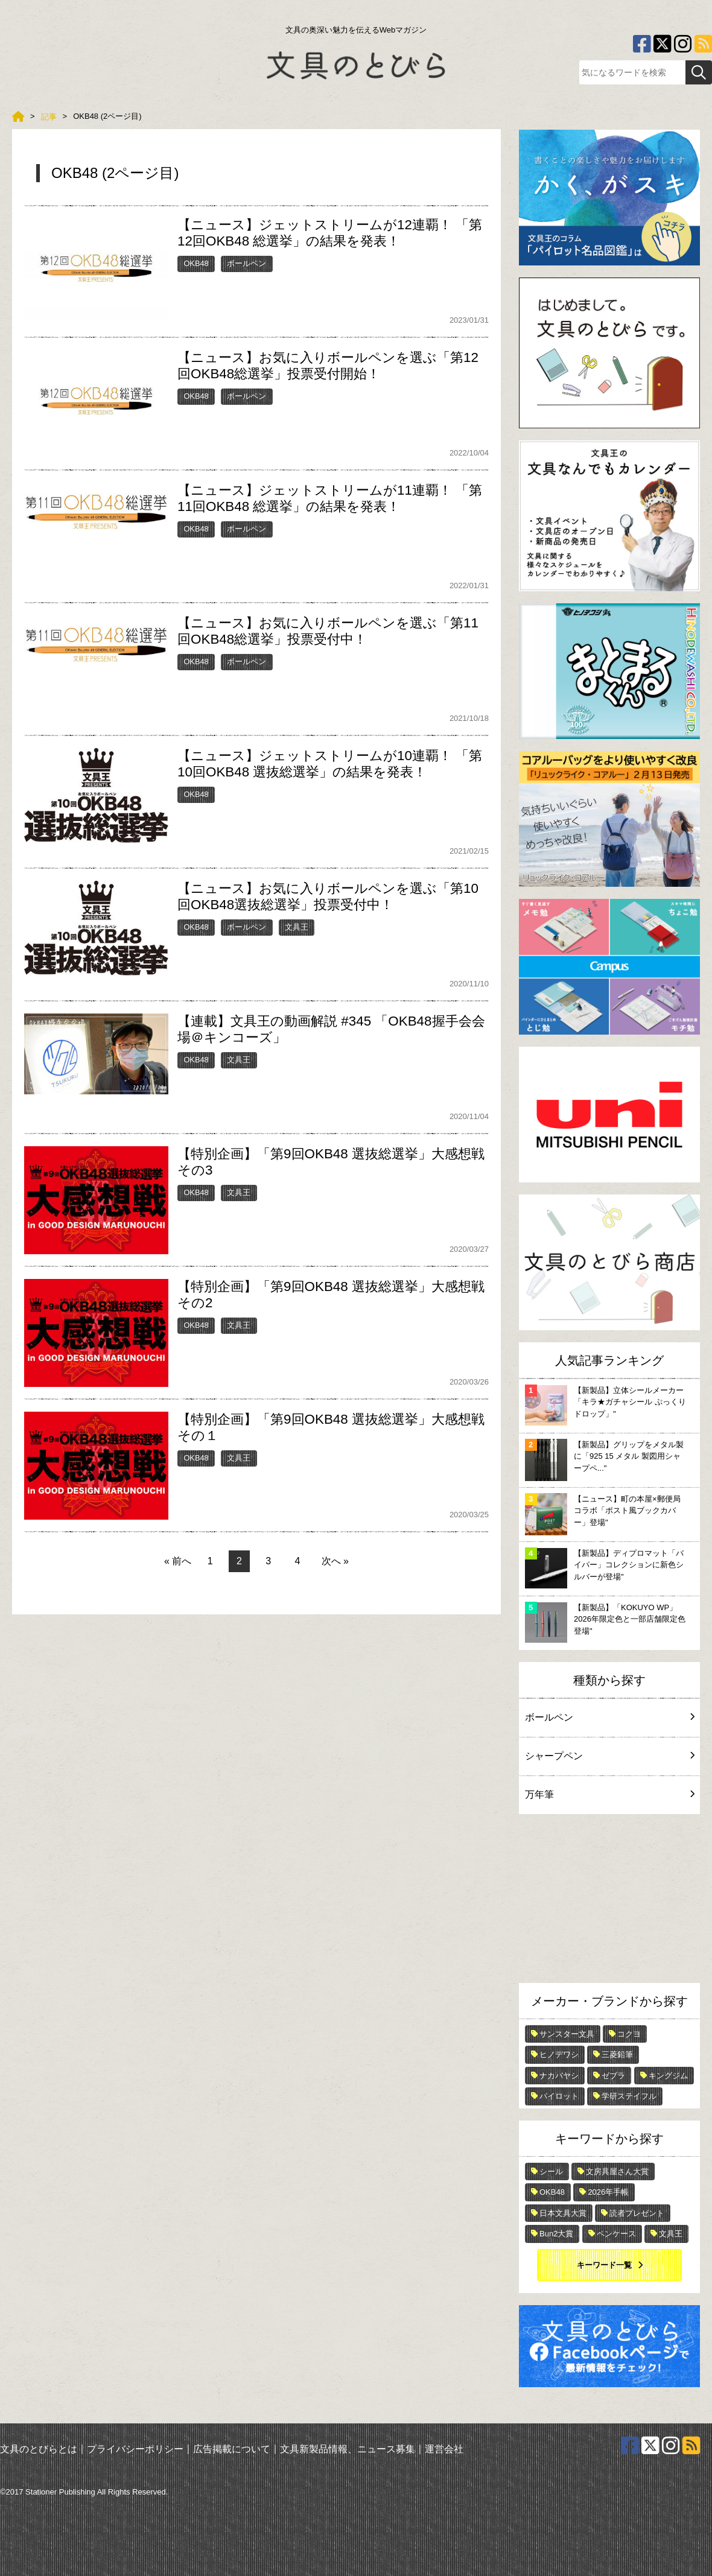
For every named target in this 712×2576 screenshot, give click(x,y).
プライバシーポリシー (135, 2449)
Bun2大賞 (556, 2233)
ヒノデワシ (559, 2054)
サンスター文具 (566, 2033)
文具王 (296, 926)
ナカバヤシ (559, 2075)
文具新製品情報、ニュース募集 (347, 2449)
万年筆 (609, 1794)
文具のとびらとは (38, 2449)
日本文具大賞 (562, 2213)
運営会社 (444, 2449)
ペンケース (616, 2233)
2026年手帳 (608, 2192)
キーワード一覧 (604, 2265)
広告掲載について (231, 2449)
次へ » (335, 1561)
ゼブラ (613, 2075)
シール (551, 2171)
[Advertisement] (609, 1901)
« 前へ (177, 1561)
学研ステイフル (629, 2096)
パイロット (559, 2096)
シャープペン (609, 1756)
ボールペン (246, 263)
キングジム (668, 2075)
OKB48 (195, 263)
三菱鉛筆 (617, 2054)
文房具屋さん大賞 (617, 2171)
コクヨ (629, 2033)
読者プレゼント (636, 2213)
